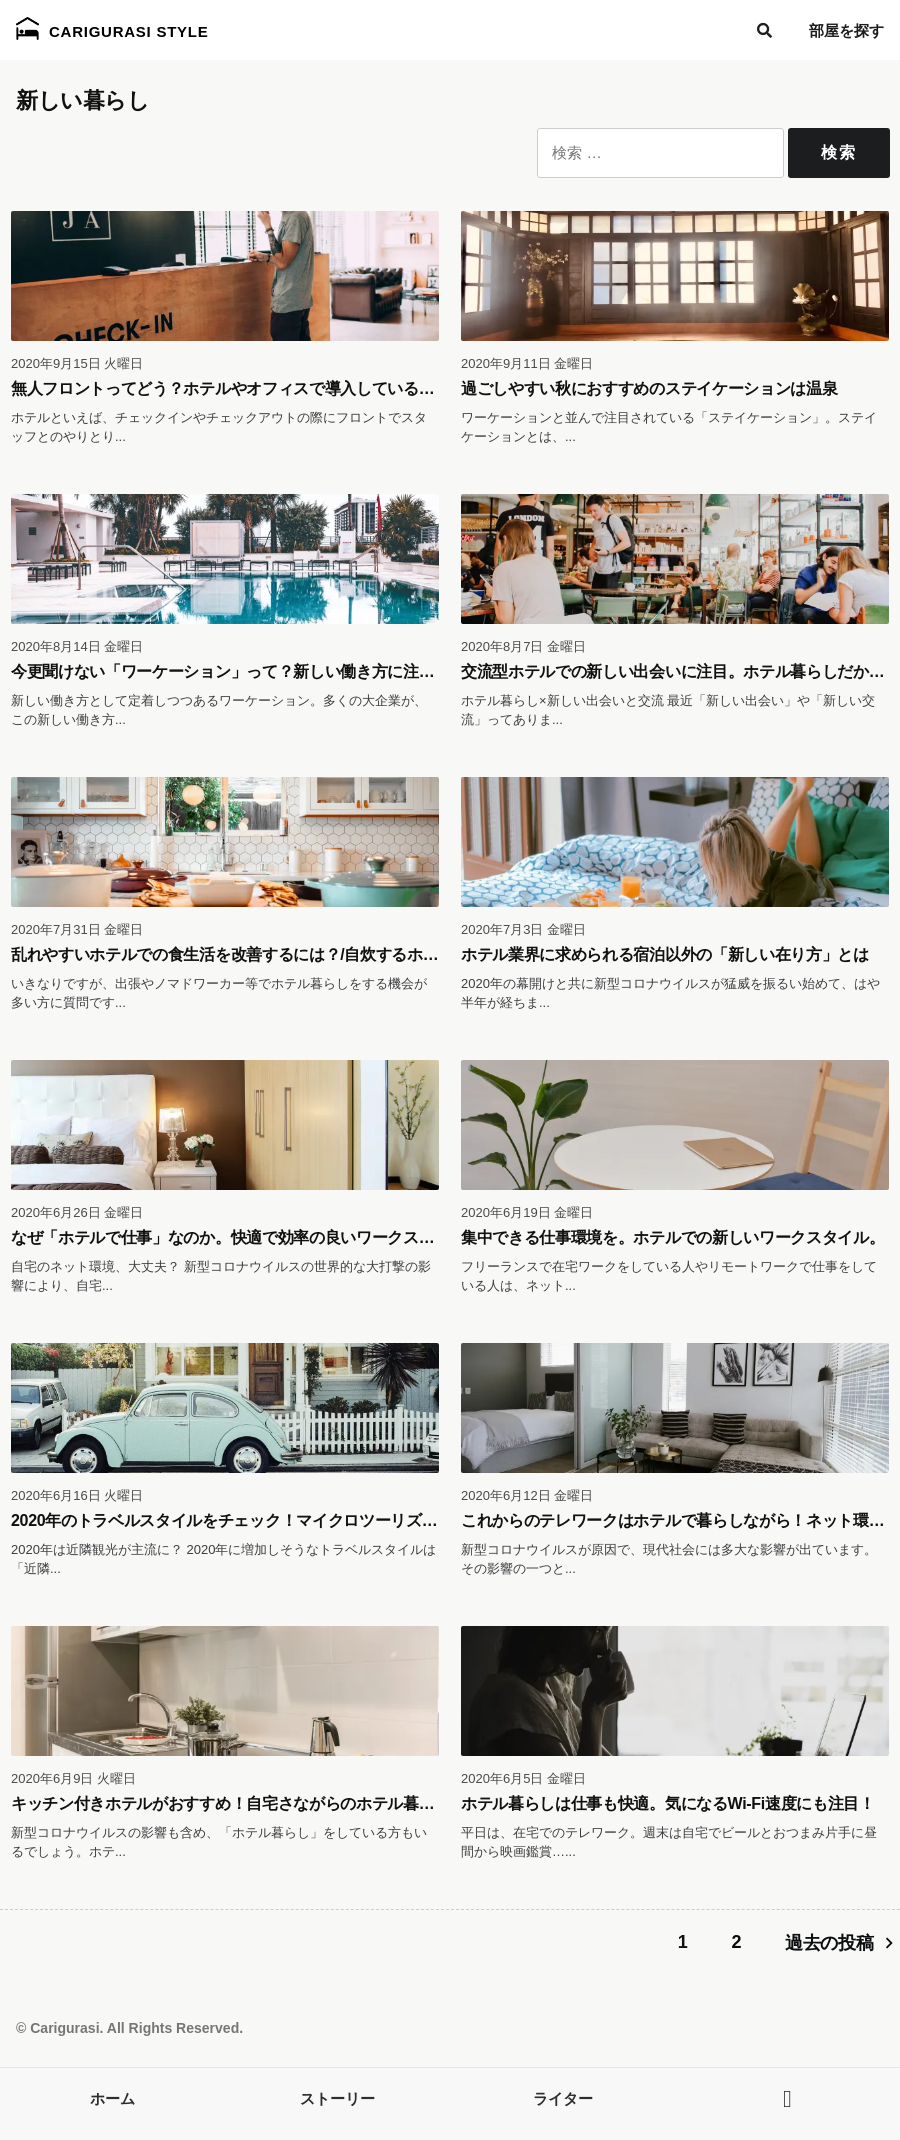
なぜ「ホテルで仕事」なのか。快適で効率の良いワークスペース (238, 1237)
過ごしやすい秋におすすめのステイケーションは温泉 (649, 388)
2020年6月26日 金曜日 (77, 1212)
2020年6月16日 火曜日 (77, 1495)
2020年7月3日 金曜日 (523, 929)
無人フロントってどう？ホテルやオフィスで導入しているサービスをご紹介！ (285, 388)
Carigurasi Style (112, 28)
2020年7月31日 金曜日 (77, 929)
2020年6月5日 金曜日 (523, 1778)
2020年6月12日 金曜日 (527, 1495)
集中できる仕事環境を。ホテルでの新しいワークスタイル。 (672, 1237)
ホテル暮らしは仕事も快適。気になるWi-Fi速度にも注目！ (668, 1803)
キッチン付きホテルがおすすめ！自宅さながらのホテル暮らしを (238, 1803)
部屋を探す (846, 30)
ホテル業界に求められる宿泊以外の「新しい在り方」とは (665, 954)
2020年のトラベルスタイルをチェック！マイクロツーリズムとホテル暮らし (279, 1520)
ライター (563, 2098)
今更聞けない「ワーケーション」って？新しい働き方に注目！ (230, 671)
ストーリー (337, 2098)
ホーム (112, 2098)
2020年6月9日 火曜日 (73, 1778)
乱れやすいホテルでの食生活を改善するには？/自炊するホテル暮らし (256, 954)
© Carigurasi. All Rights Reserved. (129, 2028)
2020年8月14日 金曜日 (77, 646)
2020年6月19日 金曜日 (527, 1212)
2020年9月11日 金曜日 (527, 363)
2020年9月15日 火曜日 (77, 363)
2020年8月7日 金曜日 (523, 646)
